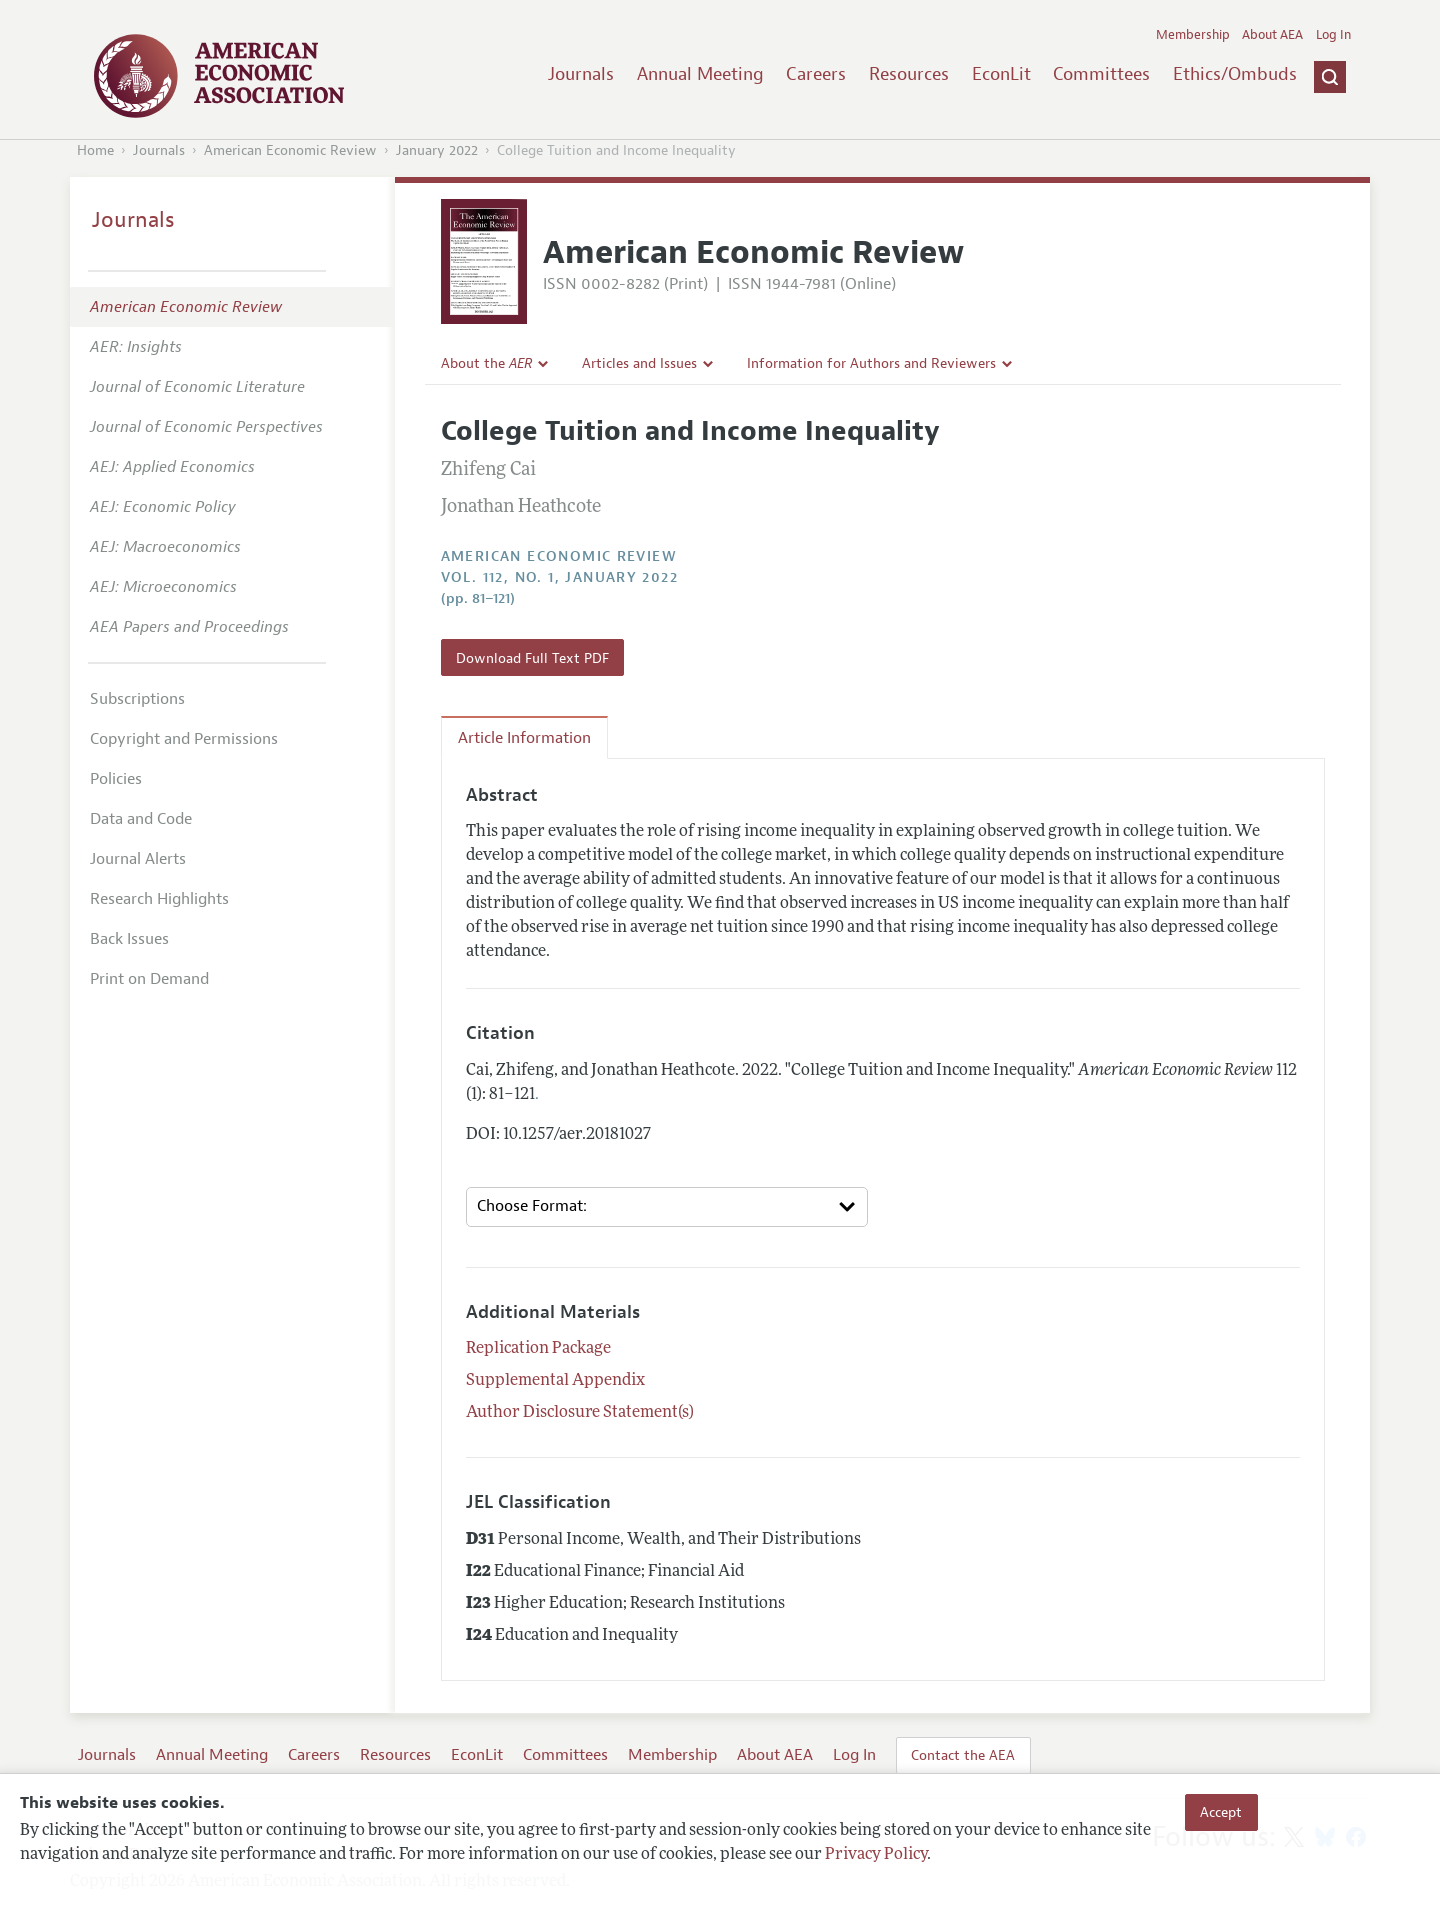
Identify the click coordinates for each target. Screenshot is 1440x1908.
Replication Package (538, 1349)
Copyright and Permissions (184, 739)
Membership (1193, 35)
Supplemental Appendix (555, 1381)
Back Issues (129, 939)
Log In (1333, 35)
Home (95, 150)
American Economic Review (290, 150)
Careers (816, 74)
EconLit (1001, 74)
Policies (116, 779)
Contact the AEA (963, 1755)
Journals (581, 74)
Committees (1101, 74)
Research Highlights (159, 899)
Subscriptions (137, 699)
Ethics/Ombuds (1235, 74)
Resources (909, 74)
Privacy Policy (876, 1855)
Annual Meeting (700, 74)
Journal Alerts (138, 859)
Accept (1221, 1812)
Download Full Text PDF (532, 658)
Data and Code (141, 819)
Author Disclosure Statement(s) (580, 1413)
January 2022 (437, 150)
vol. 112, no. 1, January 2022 (560, 577)
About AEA (1272, 35)
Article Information (524, 738)
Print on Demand (149, 979)
